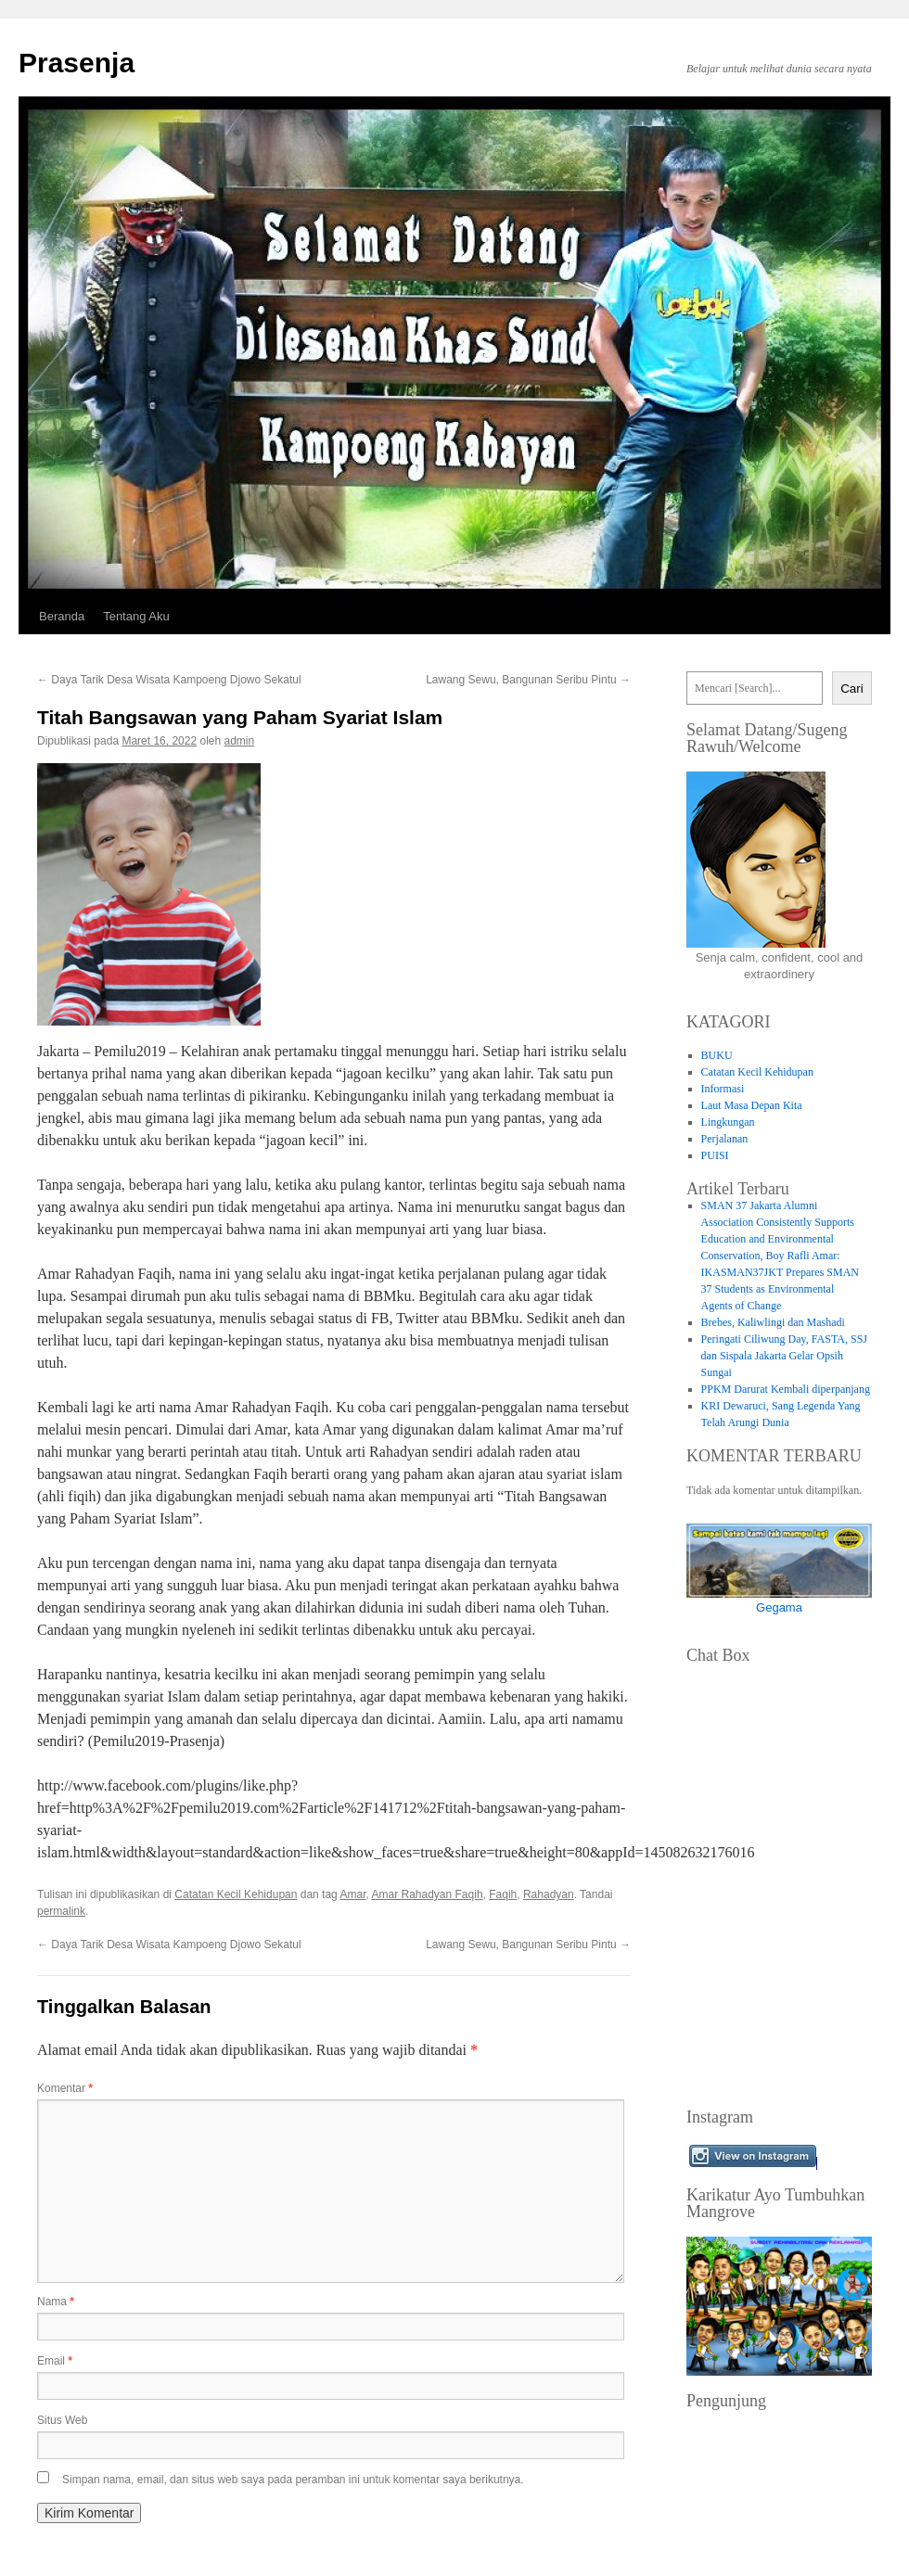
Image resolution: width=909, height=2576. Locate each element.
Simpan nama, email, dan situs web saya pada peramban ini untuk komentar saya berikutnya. (293, 2479)
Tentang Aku (136, 616)
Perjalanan (725, 1138)
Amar (352, 1894)
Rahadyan (548, 1894)
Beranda (61, 616)
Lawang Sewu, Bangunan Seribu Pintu (528, 679)
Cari (851, 688)
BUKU (717, 1055)
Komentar (65, 2088)
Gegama (779, 1607)
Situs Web (62, 2420)
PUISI (715, 1155)
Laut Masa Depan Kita (751, 1105)
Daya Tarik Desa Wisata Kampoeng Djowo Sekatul (169, 679)
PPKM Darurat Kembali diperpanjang (785, 1389)
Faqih (503, 1894)
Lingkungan (728, 1122)
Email (54, 2360)
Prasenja (76, 62)
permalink (61, 1911)
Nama (55, 2301)
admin (239, 740)
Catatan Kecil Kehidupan (235, 1894)
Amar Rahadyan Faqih (426, 1894)
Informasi (723, 1088)
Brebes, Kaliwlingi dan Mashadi (773, 1322)
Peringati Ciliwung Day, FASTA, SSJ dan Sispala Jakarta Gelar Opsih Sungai (784, 1356)
